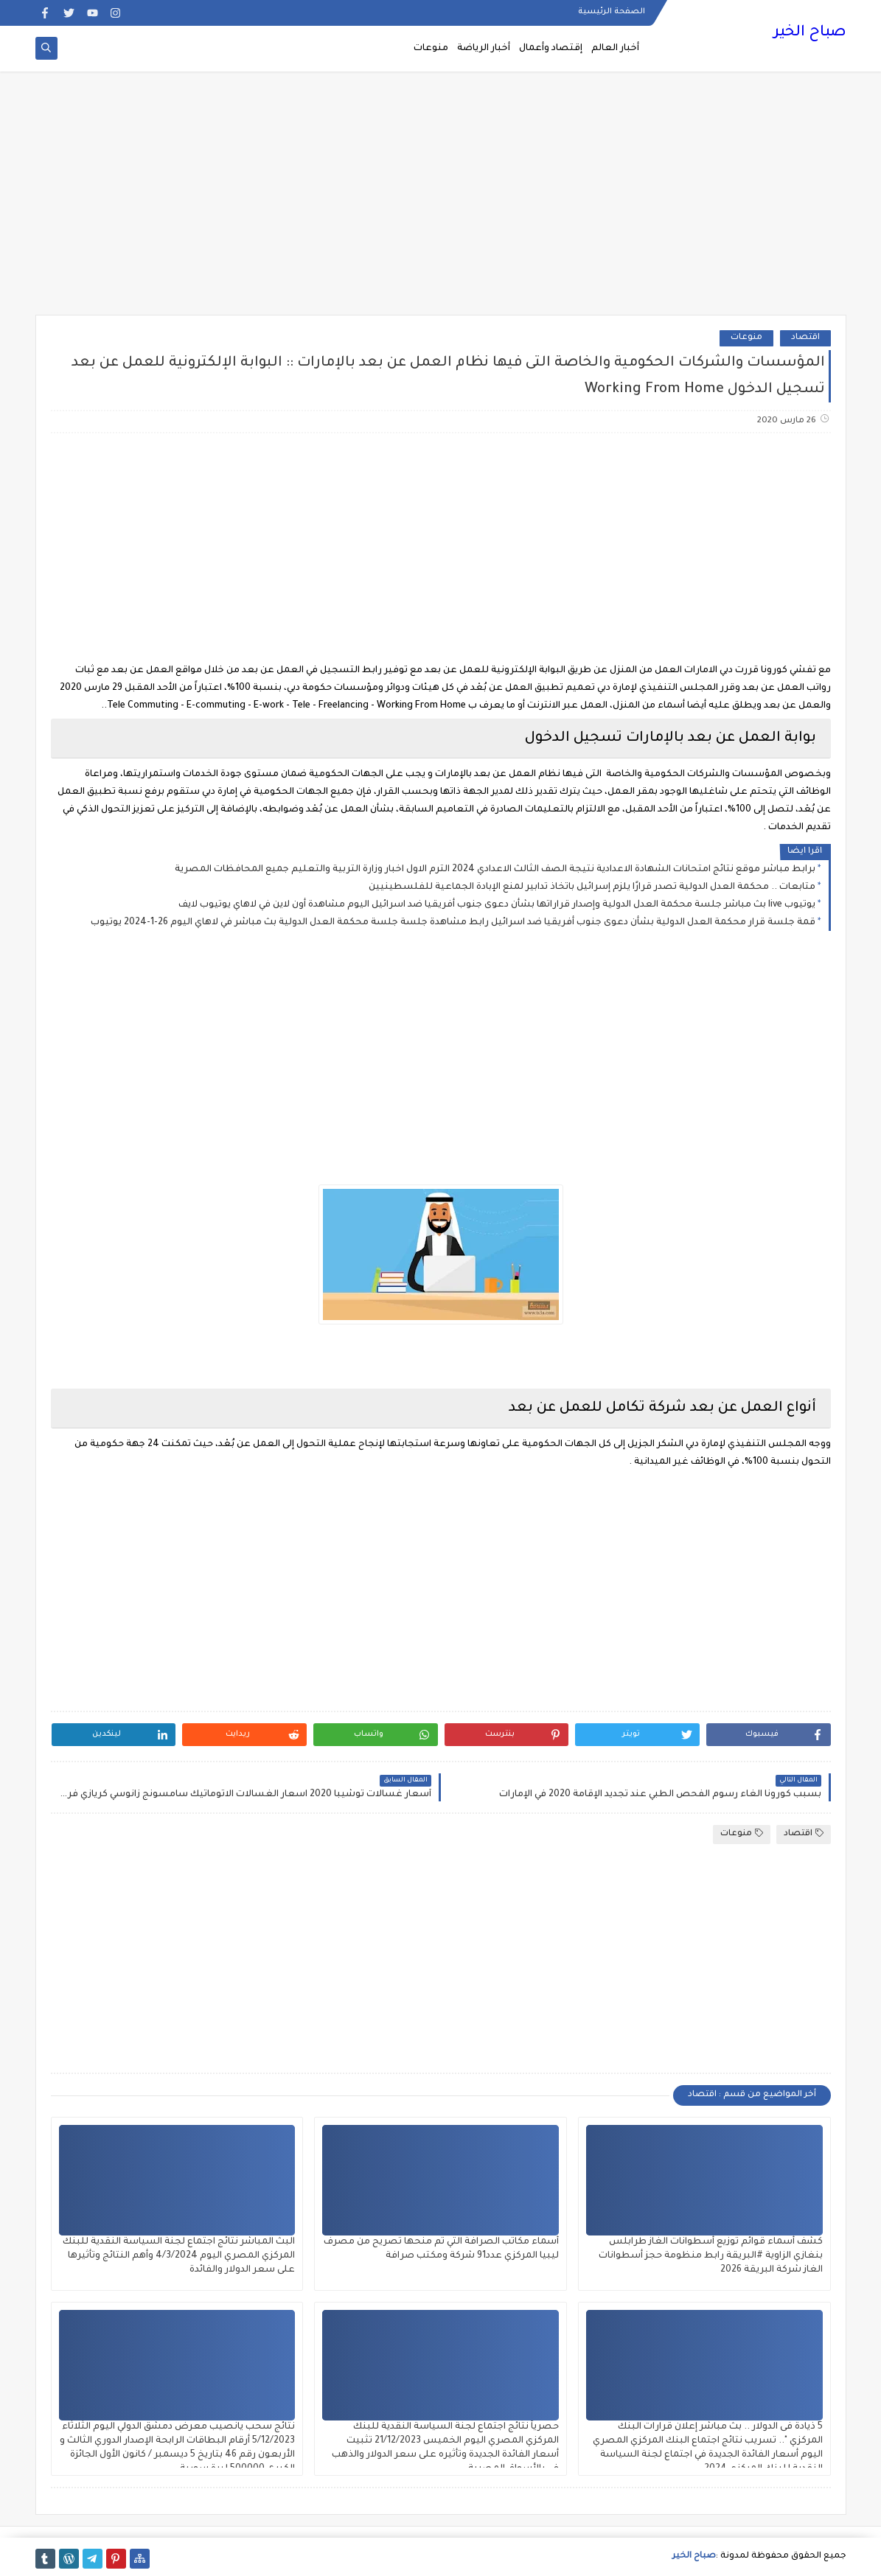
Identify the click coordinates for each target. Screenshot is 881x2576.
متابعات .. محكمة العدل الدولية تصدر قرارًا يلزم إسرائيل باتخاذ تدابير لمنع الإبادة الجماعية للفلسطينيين (592, 887)
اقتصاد (805, 338)
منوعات (431, 48)
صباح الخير (809, 33)
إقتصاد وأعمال (550, 48)
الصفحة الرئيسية (611, 11)
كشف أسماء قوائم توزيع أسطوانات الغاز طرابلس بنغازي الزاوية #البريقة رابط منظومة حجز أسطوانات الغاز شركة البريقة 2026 (711, 2256)
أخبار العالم (615, 48)
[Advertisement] (440, 200)
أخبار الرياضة (483, 48)
